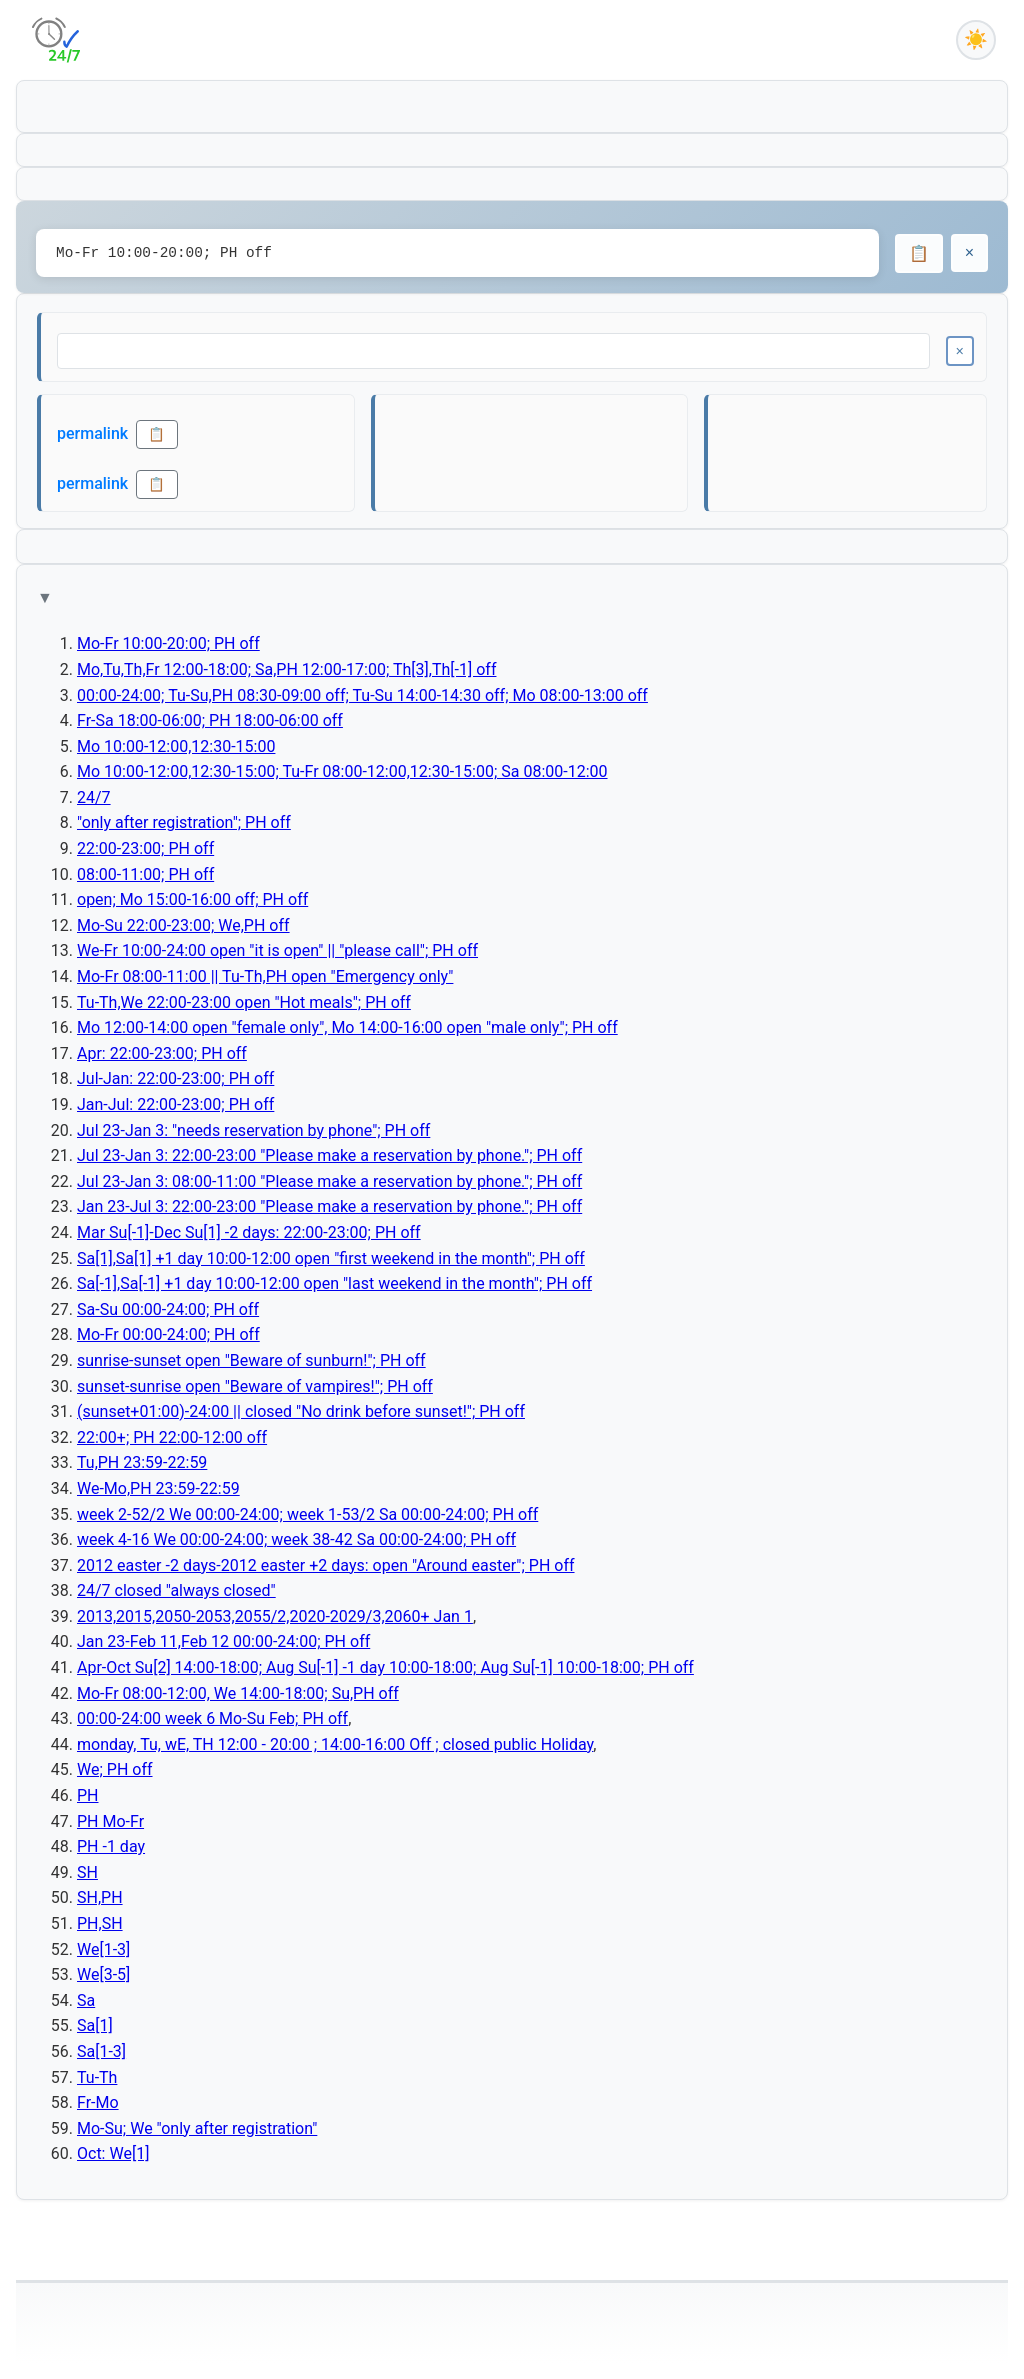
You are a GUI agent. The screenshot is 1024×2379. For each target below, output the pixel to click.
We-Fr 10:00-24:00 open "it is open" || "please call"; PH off (277, 950)
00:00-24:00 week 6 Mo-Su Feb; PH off (212, 1718)
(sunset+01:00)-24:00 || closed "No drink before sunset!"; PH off (301, 1411)
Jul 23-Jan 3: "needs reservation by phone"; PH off (253, 1130)
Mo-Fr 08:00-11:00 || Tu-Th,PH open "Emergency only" (265, 976)
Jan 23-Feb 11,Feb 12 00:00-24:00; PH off (223, 1641)
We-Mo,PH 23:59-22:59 (158, 1488)
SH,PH (100, 1897)
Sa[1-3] (101, 2051)
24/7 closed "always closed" (176, 1590)
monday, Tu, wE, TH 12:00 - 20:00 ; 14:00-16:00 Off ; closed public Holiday (335, 1744)
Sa (86, 2000)
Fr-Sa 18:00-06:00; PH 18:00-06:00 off (210, 720)
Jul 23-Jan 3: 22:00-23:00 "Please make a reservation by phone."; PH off (329, 1155)
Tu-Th (97, 2077)
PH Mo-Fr (110, 1821)
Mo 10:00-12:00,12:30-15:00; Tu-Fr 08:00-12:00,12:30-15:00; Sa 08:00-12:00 (342, 771)
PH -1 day (111, 1846)
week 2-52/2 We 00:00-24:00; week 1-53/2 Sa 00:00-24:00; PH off (307, 1514)
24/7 (94, 797)
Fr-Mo (98, 2102)
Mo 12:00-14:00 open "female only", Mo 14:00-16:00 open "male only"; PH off (347, 1027)
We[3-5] (103, 1974)
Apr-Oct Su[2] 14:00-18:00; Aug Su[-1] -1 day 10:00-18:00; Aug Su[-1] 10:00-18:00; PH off (385, 1667)
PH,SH (100, 1923)
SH (87, 1872)
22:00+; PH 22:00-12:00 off (172, 1437)
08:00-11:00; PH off (145, 874)
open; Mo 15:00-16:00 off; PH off (192, 899)
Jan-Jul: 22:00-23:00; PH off (175, 1104)
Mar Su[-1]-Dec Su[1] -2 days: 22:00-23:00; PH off (249, 1232)
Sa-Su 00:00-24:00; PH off (168, 1309)
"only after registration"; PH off (184, 822)
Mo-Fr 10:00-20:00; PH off (168, 643)
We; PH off (115, 1769)
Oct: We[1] (113, 2153)
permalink (92, 433)
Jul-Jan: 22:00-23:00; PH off (175, 1078)
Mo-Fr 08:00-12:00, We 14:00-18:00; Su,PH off (238, 1693)
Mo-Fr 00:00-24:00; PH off (168, 1334)
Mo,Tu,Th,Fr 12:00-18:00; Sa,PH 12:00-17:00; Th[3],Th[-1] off (286, 669)
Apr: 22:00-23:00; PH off (162, 1053)
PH (88, 1795)
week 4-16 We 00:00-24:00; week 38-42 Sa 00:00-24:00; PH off (296, 1539)
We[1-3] (103, 1949)
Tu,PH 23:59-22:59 (142, 1462)
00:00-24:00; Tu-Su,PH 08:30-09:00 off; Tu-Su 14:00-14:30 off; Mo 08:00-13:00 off (362, 695)
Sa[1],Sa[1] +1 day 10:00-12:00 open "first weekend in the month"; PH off (331, 1258)
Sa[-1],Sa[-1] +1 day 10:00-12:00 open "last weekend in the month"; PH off (334, 1283)
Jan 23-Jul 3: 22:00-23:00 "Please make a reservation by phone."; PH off (329, 1206)
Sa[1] (95, 2025)
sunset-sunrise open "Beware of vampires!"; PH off (255, 1386)
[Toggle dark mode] (976, 40)
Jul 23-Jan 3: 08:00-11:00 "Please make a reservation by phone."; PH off (329, 1181)
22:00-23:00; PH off (145, 848)
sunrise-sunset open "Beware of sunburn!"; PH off (251, 1360)
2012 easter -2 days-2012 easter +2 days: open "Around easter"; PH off (326, 1565)
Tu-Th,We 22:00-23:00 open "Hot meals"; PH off (244, 1002)
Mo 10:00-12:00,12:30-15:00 (176, 746)
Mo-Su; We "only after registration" (197, 2128)
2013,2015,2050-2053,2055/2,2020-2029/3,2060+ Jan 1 (275, 1616)
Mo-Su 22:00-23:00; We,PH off (183, 925)
